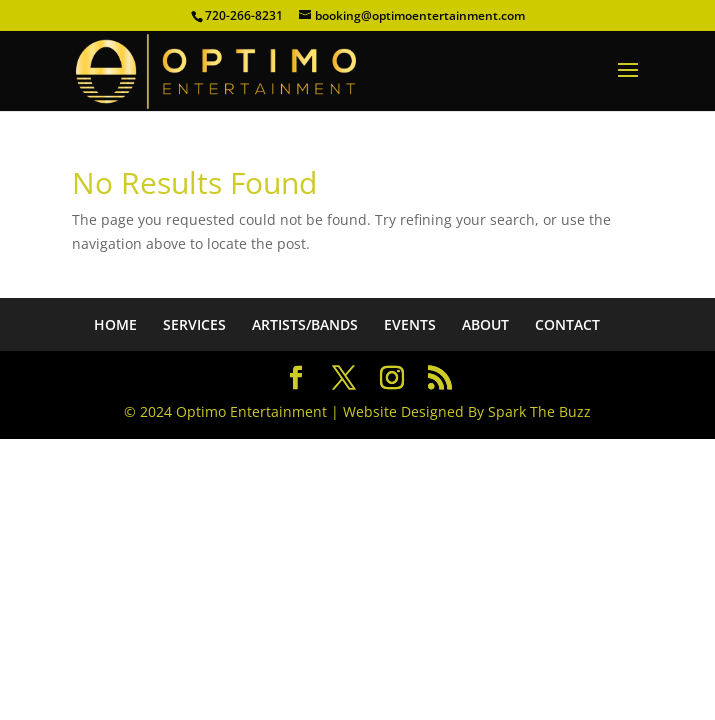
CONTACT (567, 324)
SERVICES (194, 324)
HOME (115, 324)
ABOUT (485, 324)
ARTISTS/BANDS (305, 324)
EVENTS (410, 324)
